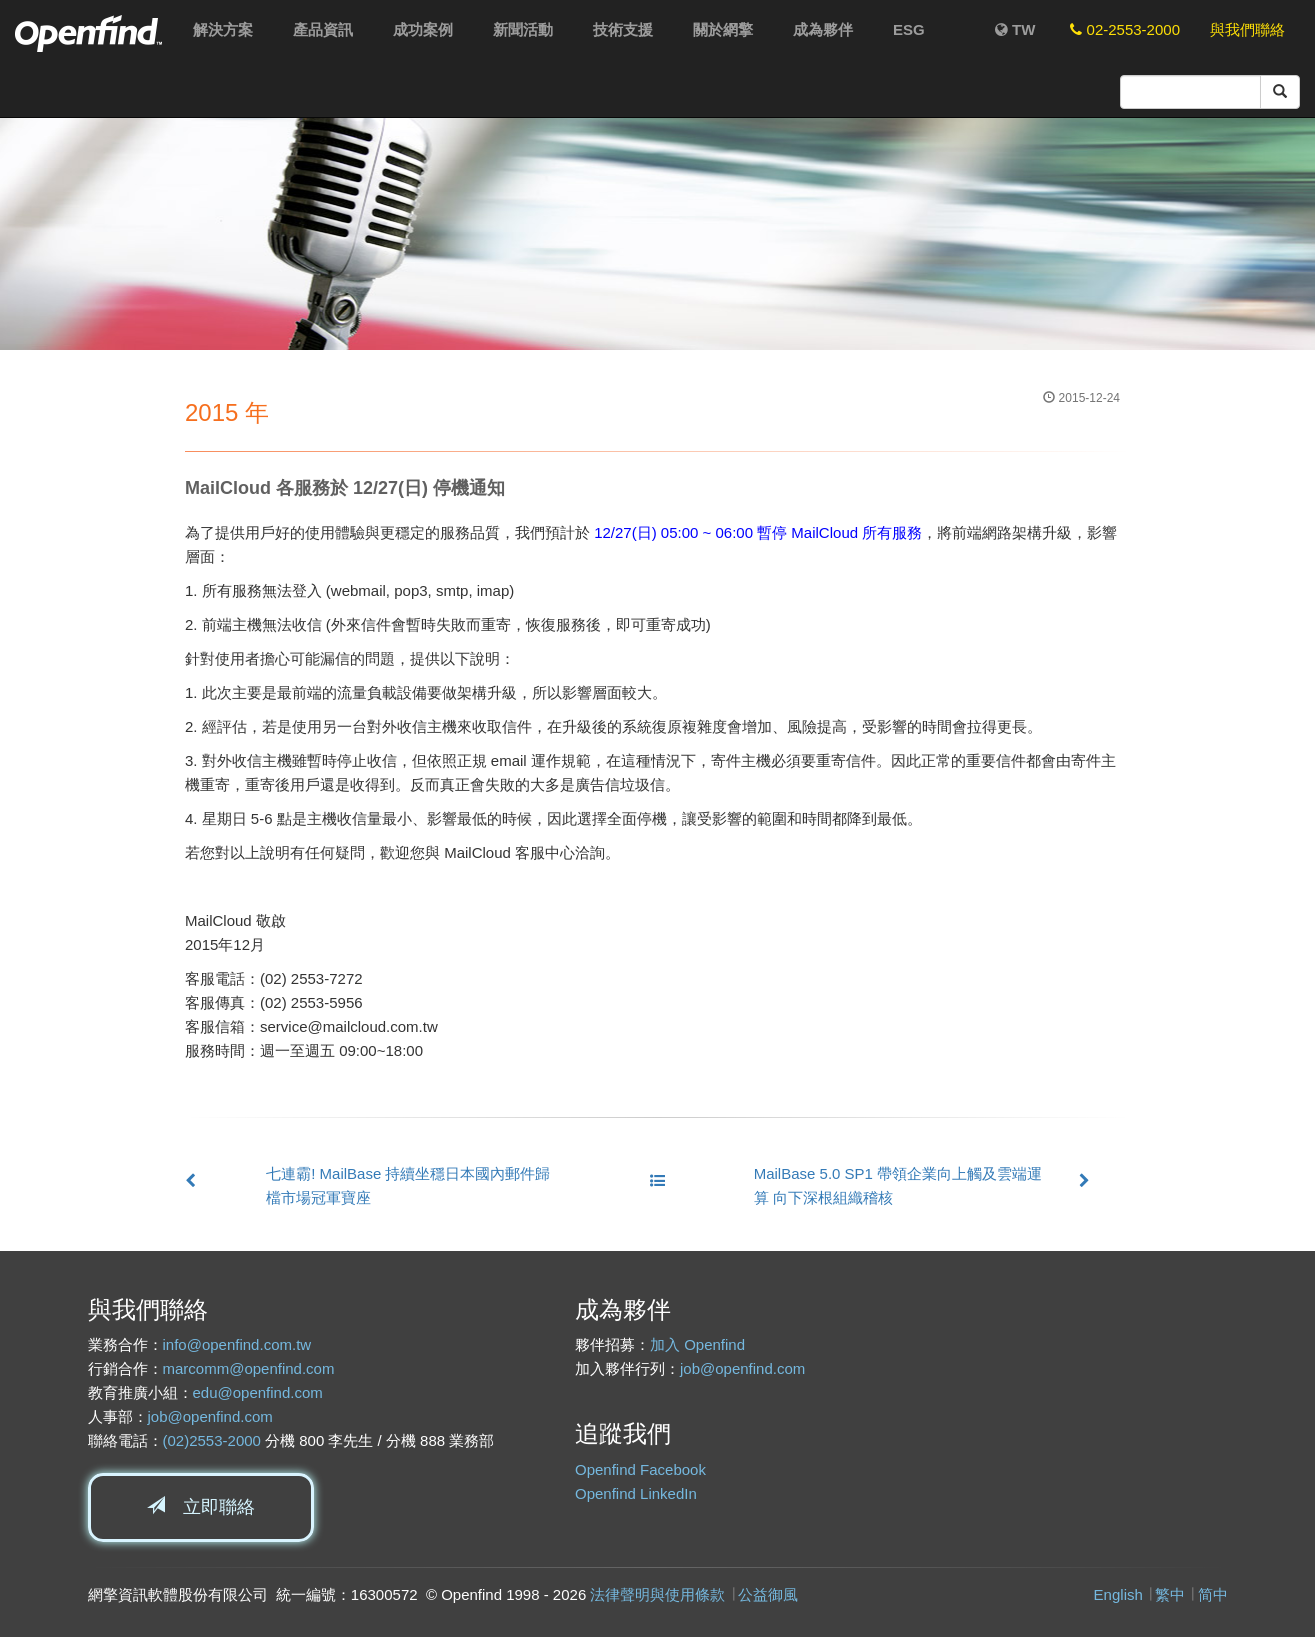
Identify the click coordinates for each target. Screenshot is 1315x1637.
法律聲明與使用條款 (657, 1594)
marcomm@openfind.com (249, 1368)
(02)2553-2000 (212, 1440)
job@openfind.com (210, 1416)
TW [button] (1015, 29)
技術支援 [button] (623, 29)
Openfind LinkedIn (636, 1493)
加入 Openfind (697, 1344)
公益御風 (768, 1594)
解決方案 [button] (223, 29)
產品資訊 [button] (323, 29)
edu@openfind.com (258, 1392)
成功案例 (423, 29)
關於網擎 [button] (723, 29)
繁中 (1170, 1594)
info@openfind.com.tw (237, 1344)
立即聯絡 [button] (201, 1506)
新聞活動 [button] (523, 29)
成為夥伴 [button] (823, 29)
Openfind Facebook (640, 1469)
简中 (1213, 1594)
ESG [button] (909, 29)
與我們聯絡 (1247, 29)
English (1118, 1594)
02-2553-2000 (1125, 29)
